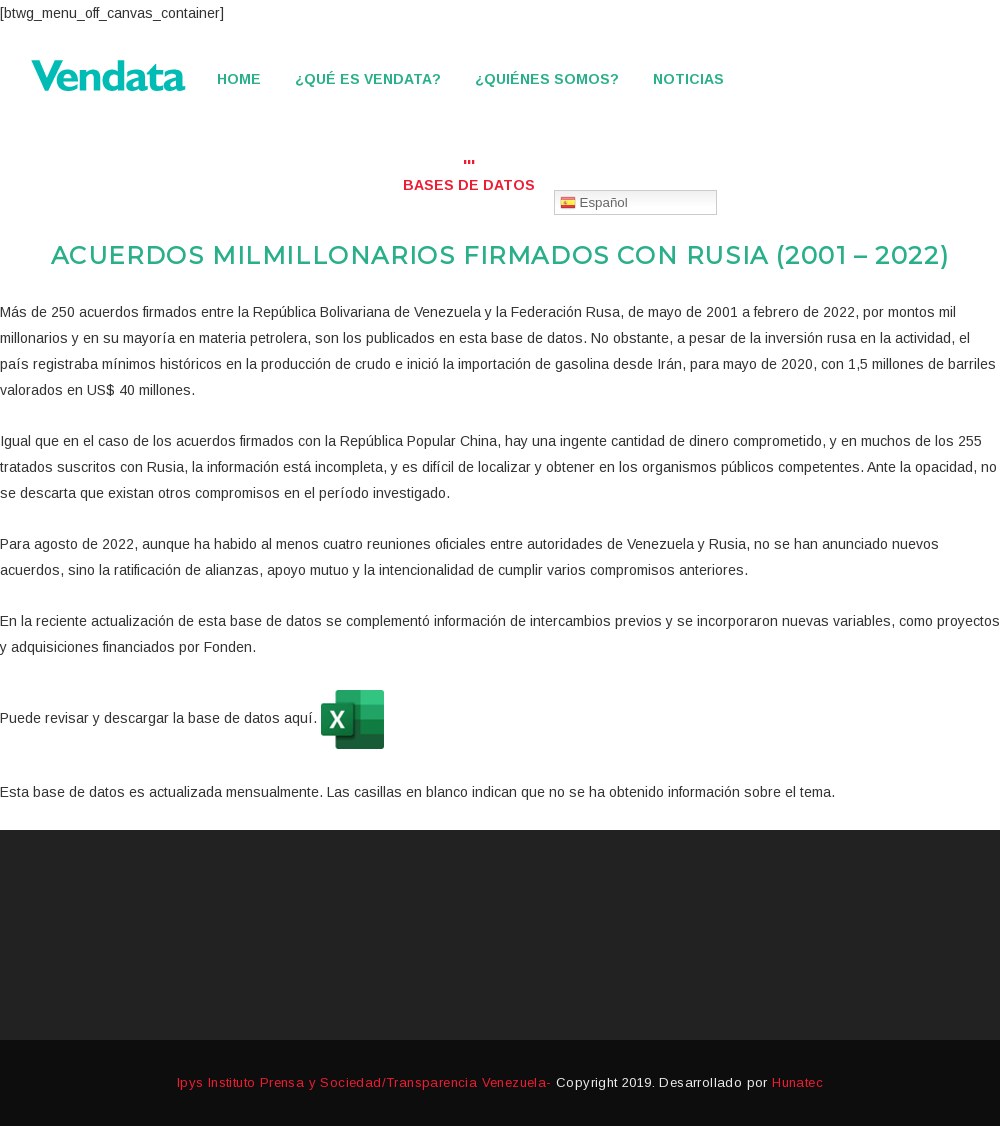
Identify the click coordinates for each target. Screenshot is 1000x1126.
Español (594, 203)
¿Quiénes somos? (547, 79)
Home (239, 79)
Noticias (688, 79)
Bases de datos (469, 185)
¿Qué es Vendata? (368, 79)
